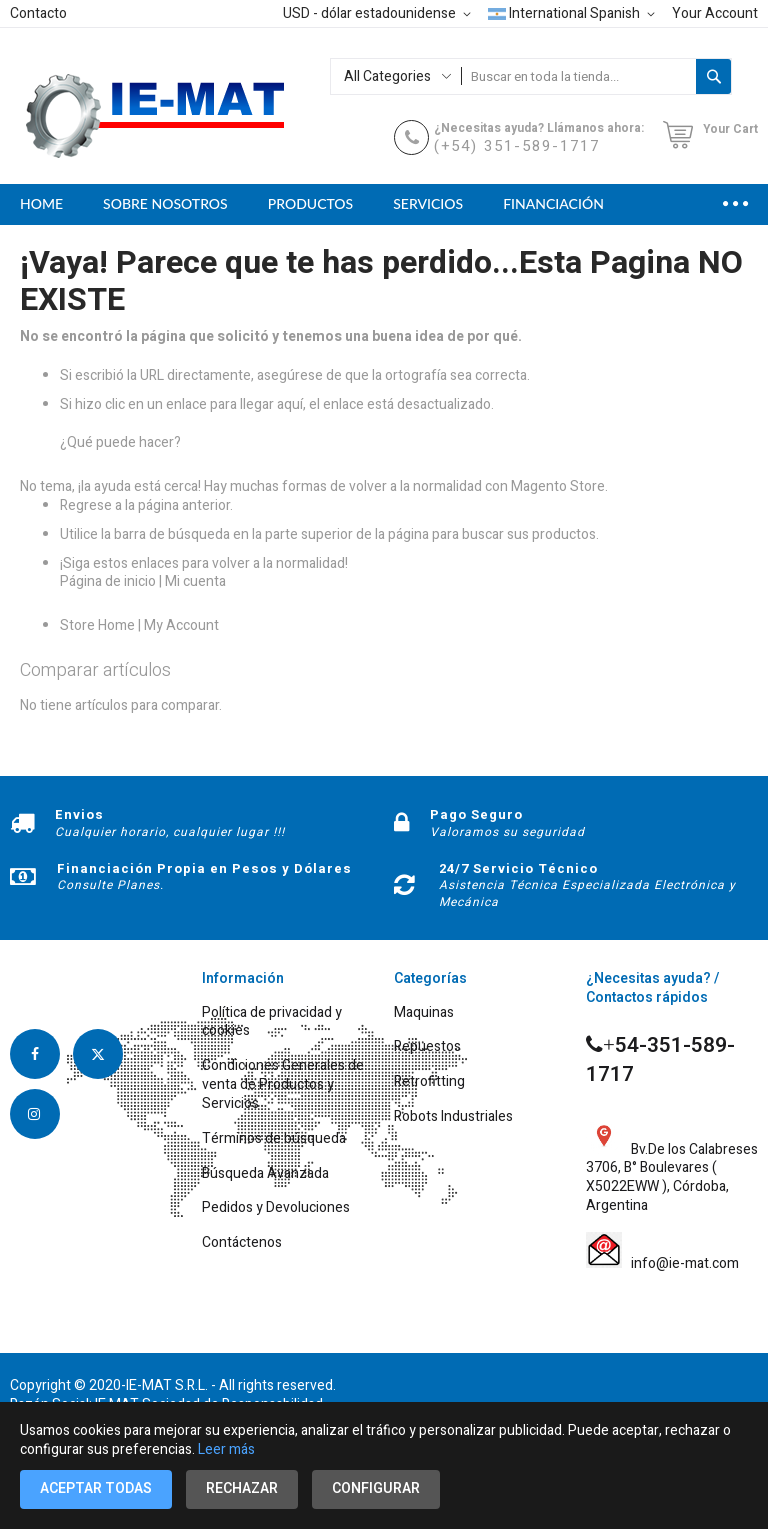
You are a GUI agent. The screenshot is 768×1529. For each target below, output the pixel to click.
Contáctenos (242, 1243)
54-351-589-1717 (660, 1060)
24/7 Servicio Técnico (518, 868)
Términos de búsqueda (274, 1139)
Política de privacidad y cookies (272, 1023)
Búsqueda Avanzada (265, 1174)
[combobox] (578, 76)
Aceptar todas (96, 1488)
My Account (181, 625)
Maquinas (424, 1013)
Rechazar (242, 1488)
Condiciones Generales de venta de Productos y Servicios (283, 1085)
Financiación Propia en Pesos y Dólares (204, 868)
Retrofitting (429, 1082)
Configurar (376, 1488)
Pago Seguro (476, 814)
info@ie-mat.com (682, 1264)
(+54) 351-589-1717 (517, 146)
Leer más (226, 1449)
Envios (79, 814)
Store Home (97, 625)
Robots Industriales (453, 1117)
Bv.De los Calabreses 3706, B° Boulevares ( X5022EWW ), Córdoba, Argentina (672, 1167)
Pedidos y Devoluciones (276, 1208)
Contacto (38, 13)
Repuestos (427, 1047)
